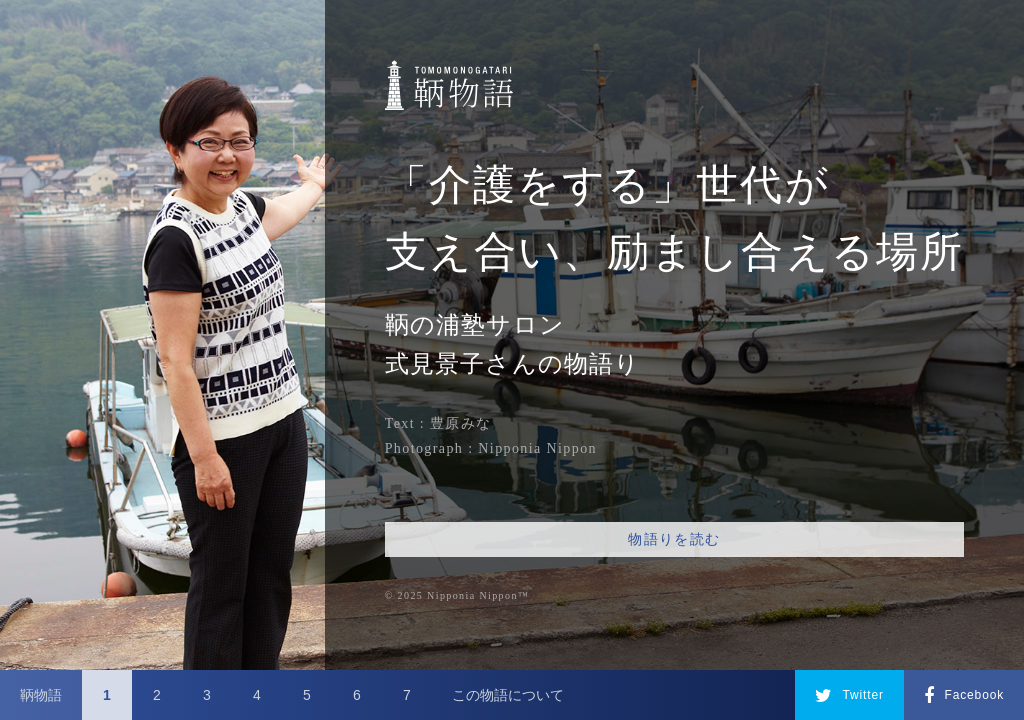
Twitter (849, 696)
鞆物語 (41, 695)
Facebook (964, 696)
